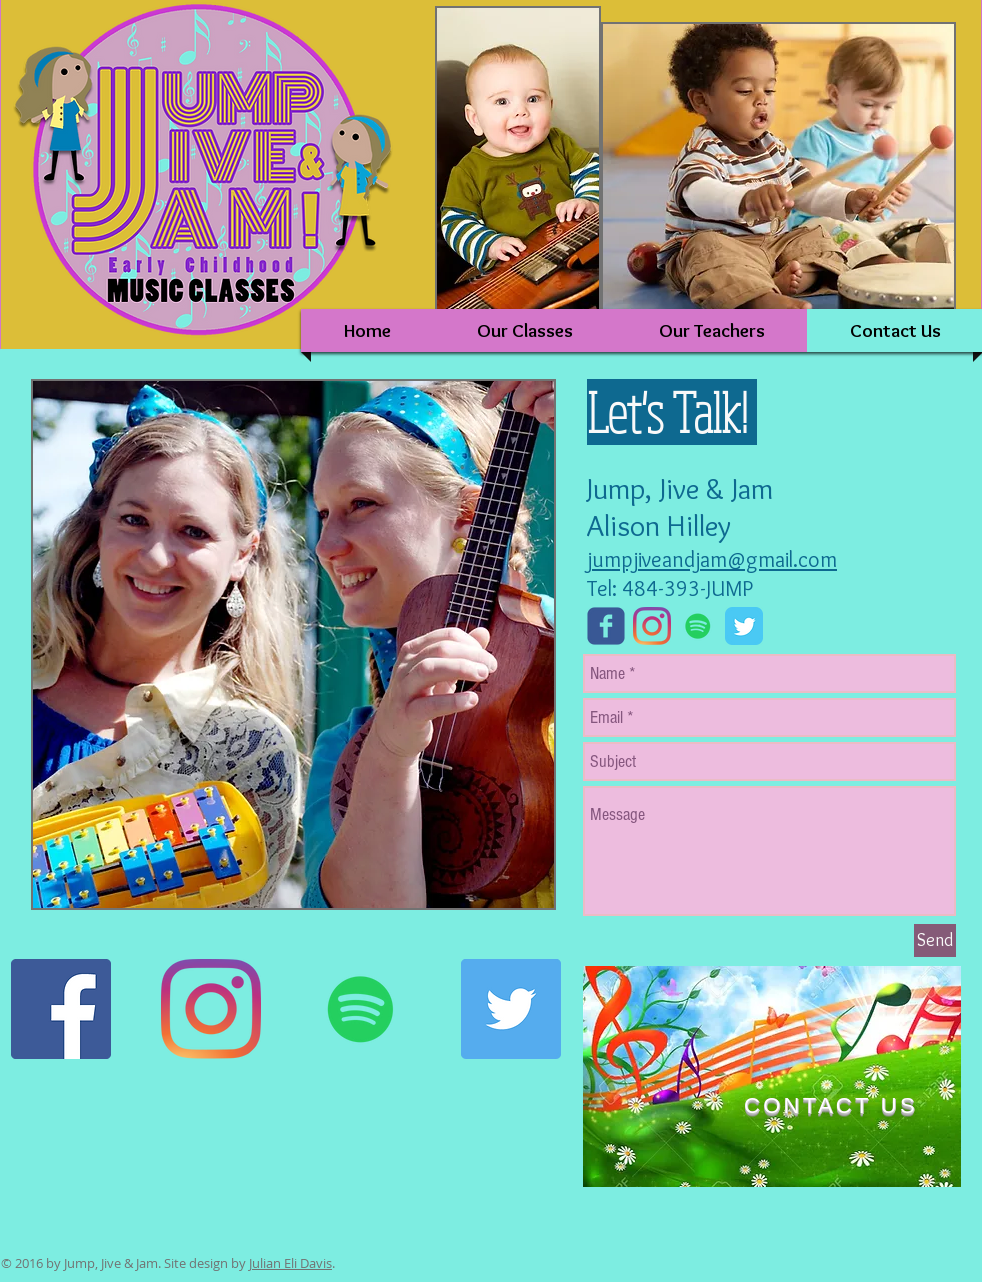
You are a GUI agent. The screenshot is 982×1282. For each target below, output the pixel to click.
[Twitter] (511, 1009)
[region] (772, 1076)
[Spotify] (698, 626)
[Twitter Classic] (744, 626)
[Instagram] (652, 626)
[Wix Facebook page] (606, 626)
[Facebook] (61, 1009)
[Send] (935, 940)
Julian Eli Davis (290, 1263)
